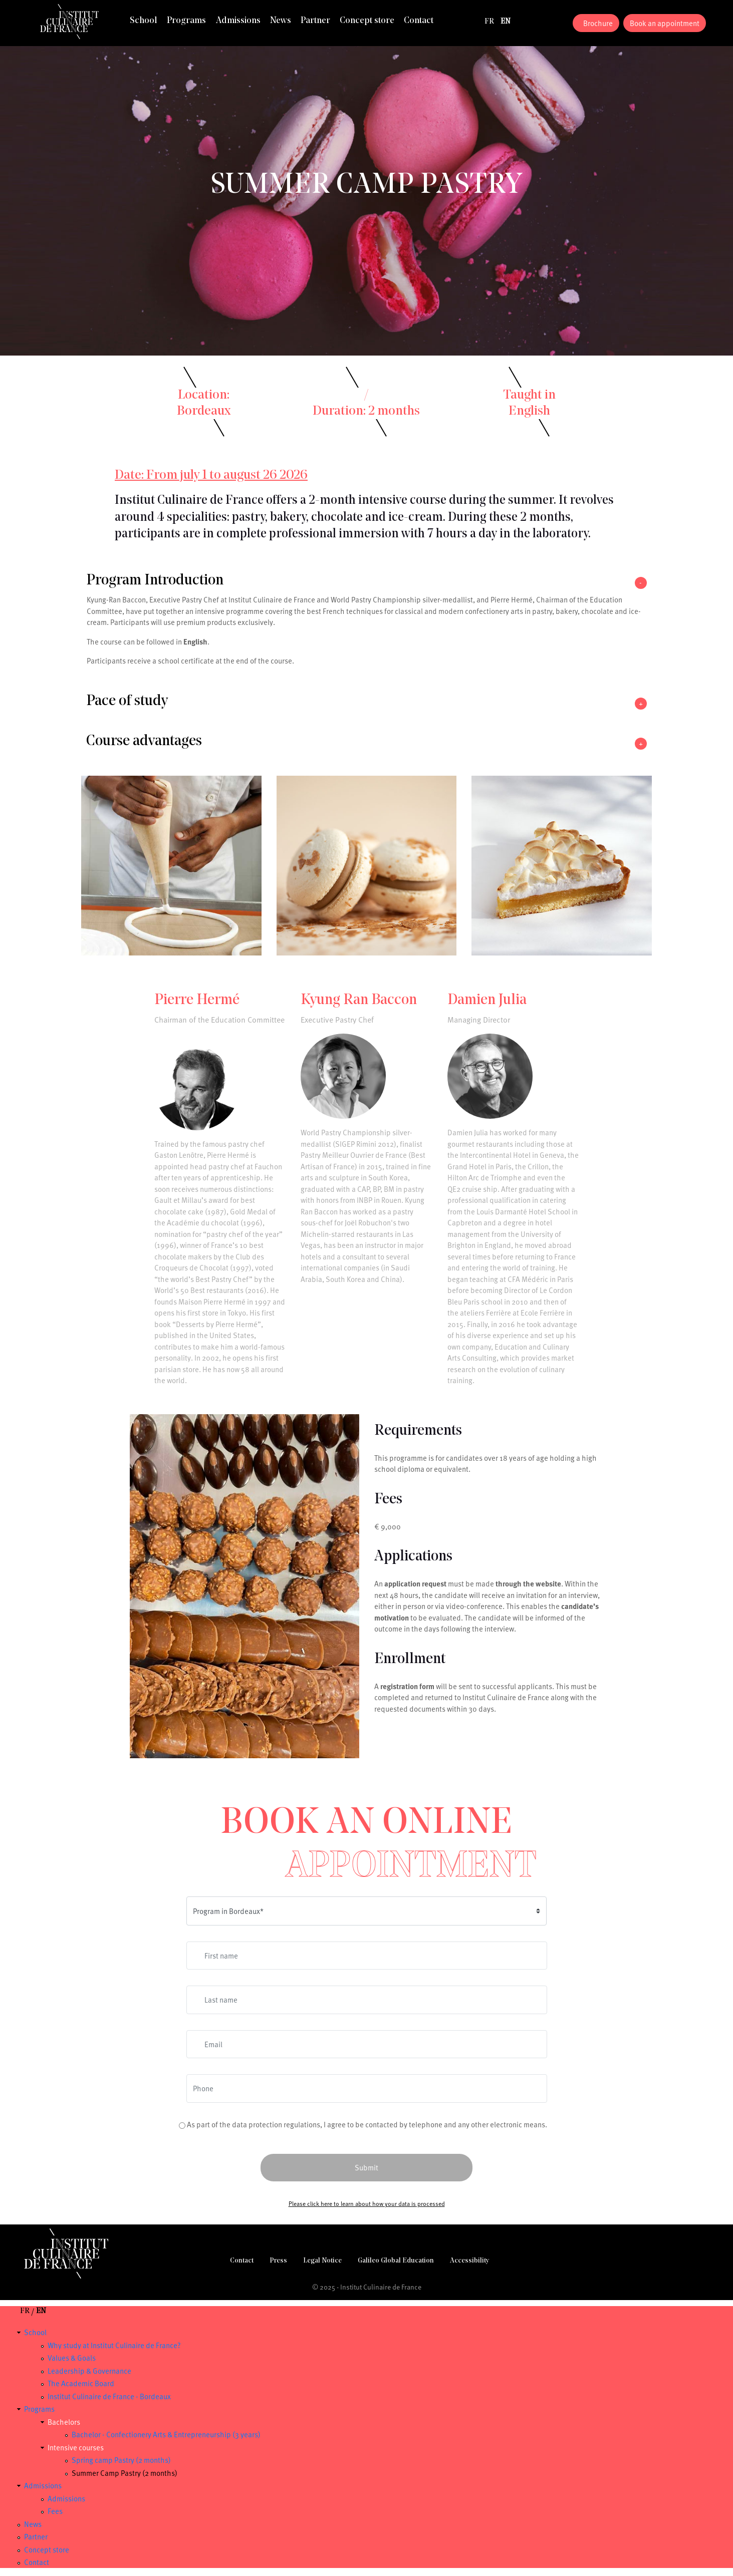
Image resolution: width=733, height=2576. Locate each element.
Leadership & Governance (89, 2370)
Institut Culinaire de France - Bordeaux (109, 2396)
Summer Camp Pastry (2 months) (124, 2472)
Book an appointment (664, 23)
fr (489, 22)
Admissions (238, 21)
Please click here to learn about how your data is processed (367, 2203)
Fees (55, 2510)
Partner (315, 21)
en (506, 22)
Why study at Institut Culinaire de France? (114, 2345)
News (280, 21)
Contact (418, 21)
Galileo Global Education (396, 2261)
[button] (366, 583)
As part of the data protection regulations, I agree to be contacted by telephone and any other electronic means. (367, 2124)
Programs (186, 21)
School (143, 21)
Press (278, 2261)
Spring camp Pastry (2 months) (121, 2459)
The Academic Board (81, 2383)
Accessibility (469, 2261)
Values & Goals (72, 2357)
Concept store (367, 21)
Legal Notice (322, 2261)
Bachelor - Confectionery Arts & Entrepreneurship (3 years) (166, 2434)
